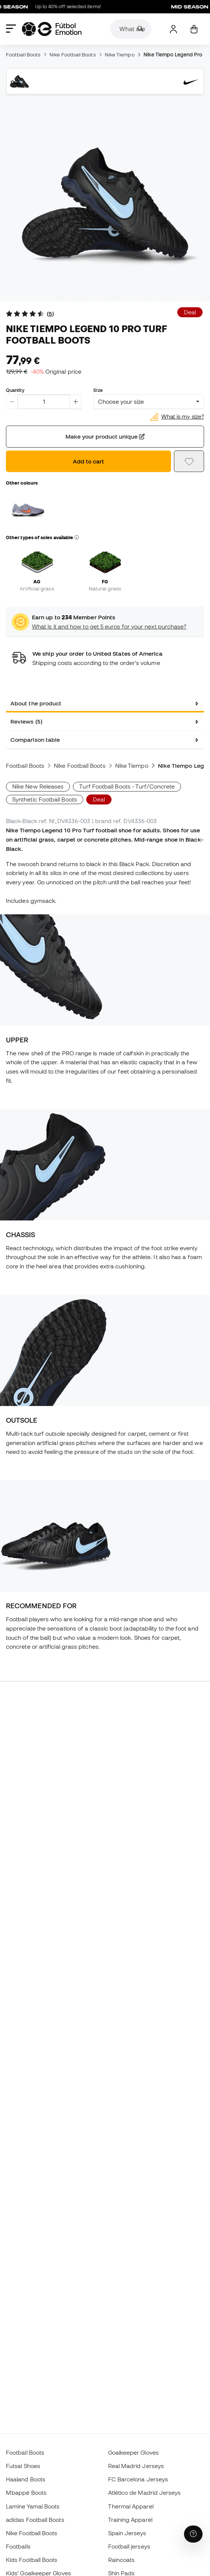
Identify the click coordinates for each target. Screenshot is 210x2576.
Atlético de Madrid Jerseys (144, 2492)
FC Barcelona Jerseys (138, 2479)
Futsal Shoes (23, 2465)
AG (36, 581)
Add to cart (88, 461)
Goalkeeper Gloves (133, 2452)
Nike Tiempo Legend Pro (173, 55)
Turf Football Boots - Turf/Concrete (127, 786)
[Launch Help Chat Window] (193, 2534)
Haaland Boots (25, 2479)
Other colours (22, 482)
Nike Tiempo (120, 55)
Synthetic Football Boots (44, 799)
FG (105, 581)
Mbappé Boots (26, 2492)
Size (97, 390)
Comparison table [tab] (35, 739)
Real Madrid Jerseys (136, 2465)
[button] (76, 537)
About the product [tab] (35, 703)
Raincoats (121, 2559)
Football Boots (23, 55)
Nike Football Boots (72, 55)
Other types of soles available (42, 537)
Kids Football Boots (31, 2559)
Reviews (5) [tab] (26, 721)
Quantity (15, 390)
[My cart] (194, 29)
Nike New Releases (38, 786)
